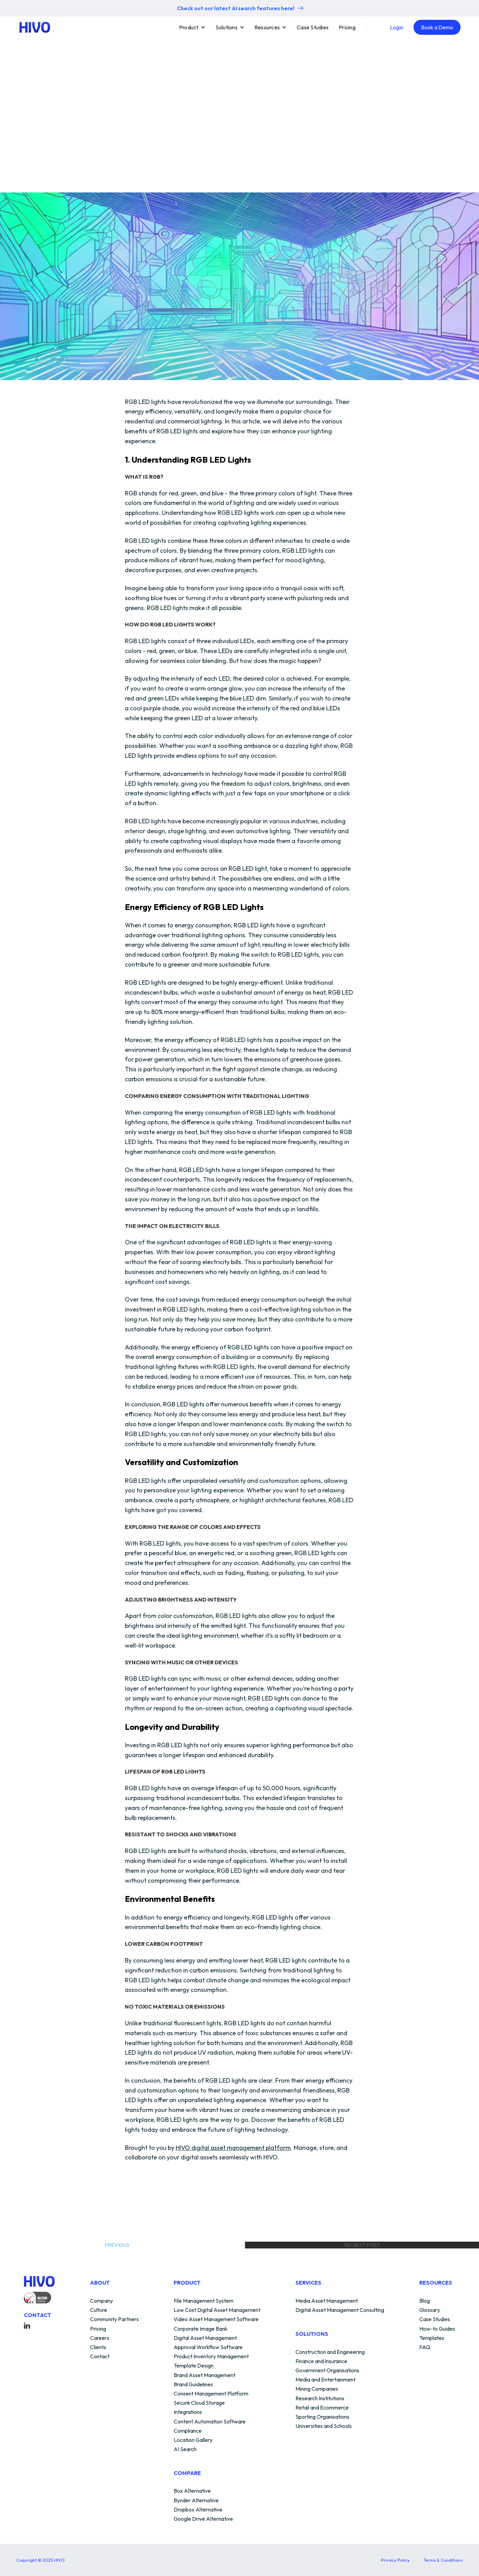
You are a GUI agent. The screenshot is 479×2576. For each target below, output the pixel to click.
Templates (431, 2338)
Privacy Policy (395, 2560)
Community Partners (114, 2319)
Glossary (429, 2310)
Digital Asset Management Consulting (339, 2310)
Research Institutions (319, 2399)
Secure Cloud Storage (199, 2403)
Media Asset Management (326, 2301)
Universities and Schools (323, 2426)
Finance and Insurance (321, 2361)
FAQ (424, 2347)
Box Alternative (192, 2491)
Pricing (347, 27)
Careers (99, 2338)
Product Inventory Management (211, 2357)
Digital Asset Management (205, 2338)
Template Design (194, 2366)
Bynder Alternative (196, 2501)
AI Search (185, 2449)
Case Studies (313, 27)
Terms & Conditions (443, 2560)
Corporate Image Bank (201, 2329)
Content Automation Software (210, 2422)
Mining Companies (316, 2389)
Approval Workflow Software (208, 2347)
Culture (98, 2310)
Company (101, 2301)
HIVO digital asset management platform (233, 2148)
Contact (100, 2357)
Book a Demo (437, 27)
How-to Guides (437, 2329)
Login (396, 27)
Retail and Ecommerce (322, 2408)
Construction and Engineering (330, 2352)
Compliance (188, 2431)
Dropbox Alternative (198, 2510)
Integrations (188, 2412)
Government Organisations (327, 2371)
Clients (98, 2347)
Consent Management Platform (211, 2394)
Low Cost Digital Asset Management (217, 2310)
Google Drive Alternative (203, 2519)
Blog (424, 2301)
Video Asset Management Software (216, 2319)
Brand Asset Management (204, 2375)
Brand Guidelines (193, 2385)
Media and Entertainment (325, 2380)
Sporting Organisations (322, 2417)
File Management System (203, 2301)
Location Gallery (193, 2440)
